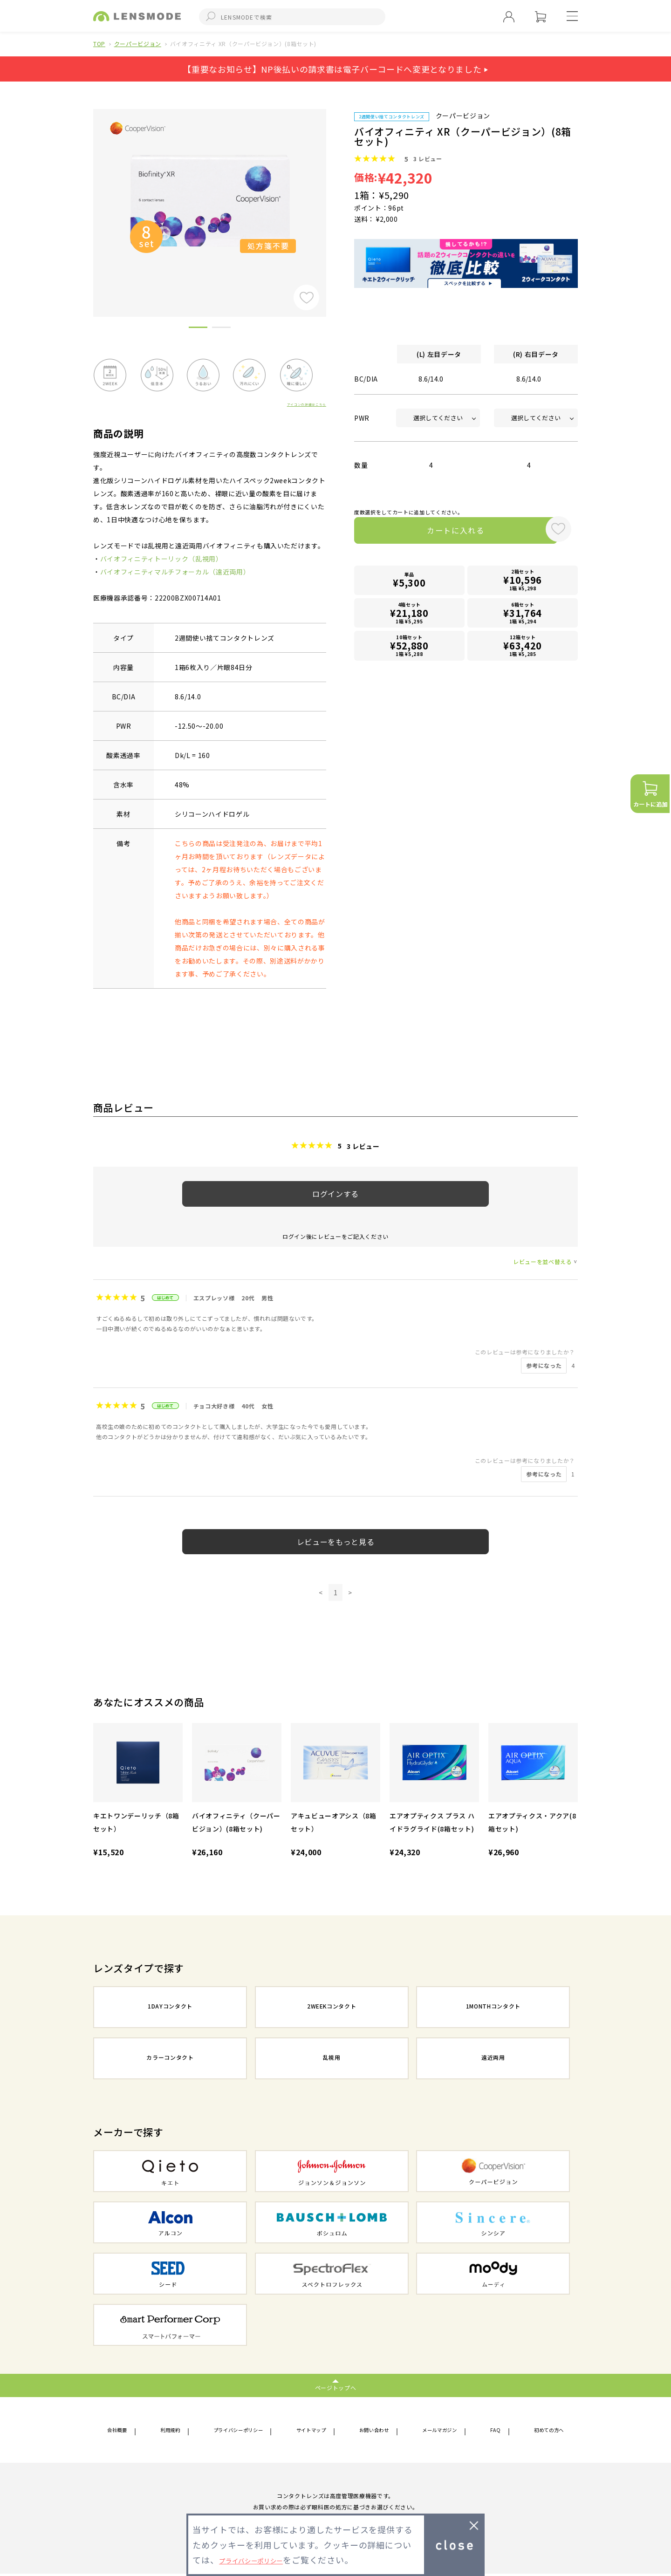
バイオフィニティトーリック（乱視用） (161, 558)
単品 (409, 583)
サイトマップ (315, 2431)
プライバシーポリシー (239, 2431)
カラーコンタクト (170, 2059)
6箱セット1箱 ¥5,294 (523, 614)
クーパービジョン (137, 44)
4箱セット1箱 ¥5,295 (409, 614)
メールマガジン (443, 2431)
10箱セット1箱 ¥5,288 (409, 646)
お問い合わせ (377, 2431)
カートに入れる (446, 532)
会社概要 (121, 2431)
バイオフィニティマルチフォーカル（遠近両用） (175, 571)
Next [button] (333, 197)
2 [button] (221, 329)
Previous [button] (86, 197)
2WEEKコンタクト (332, 2008)
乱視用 (331, 2059)
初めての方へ (543, 2431)
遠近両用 (493, 2059)
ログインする (335, 1193)
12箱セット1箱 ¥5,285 (523, 646)
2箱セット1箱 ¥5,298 (523, 582)
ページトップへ (335, 2388)
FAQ (494, 2431)
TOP (99, 44)
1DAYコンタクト (170, 2008)
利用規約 (170, 2431)
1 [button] (198, 329)
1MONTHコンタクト (493, 2008)
